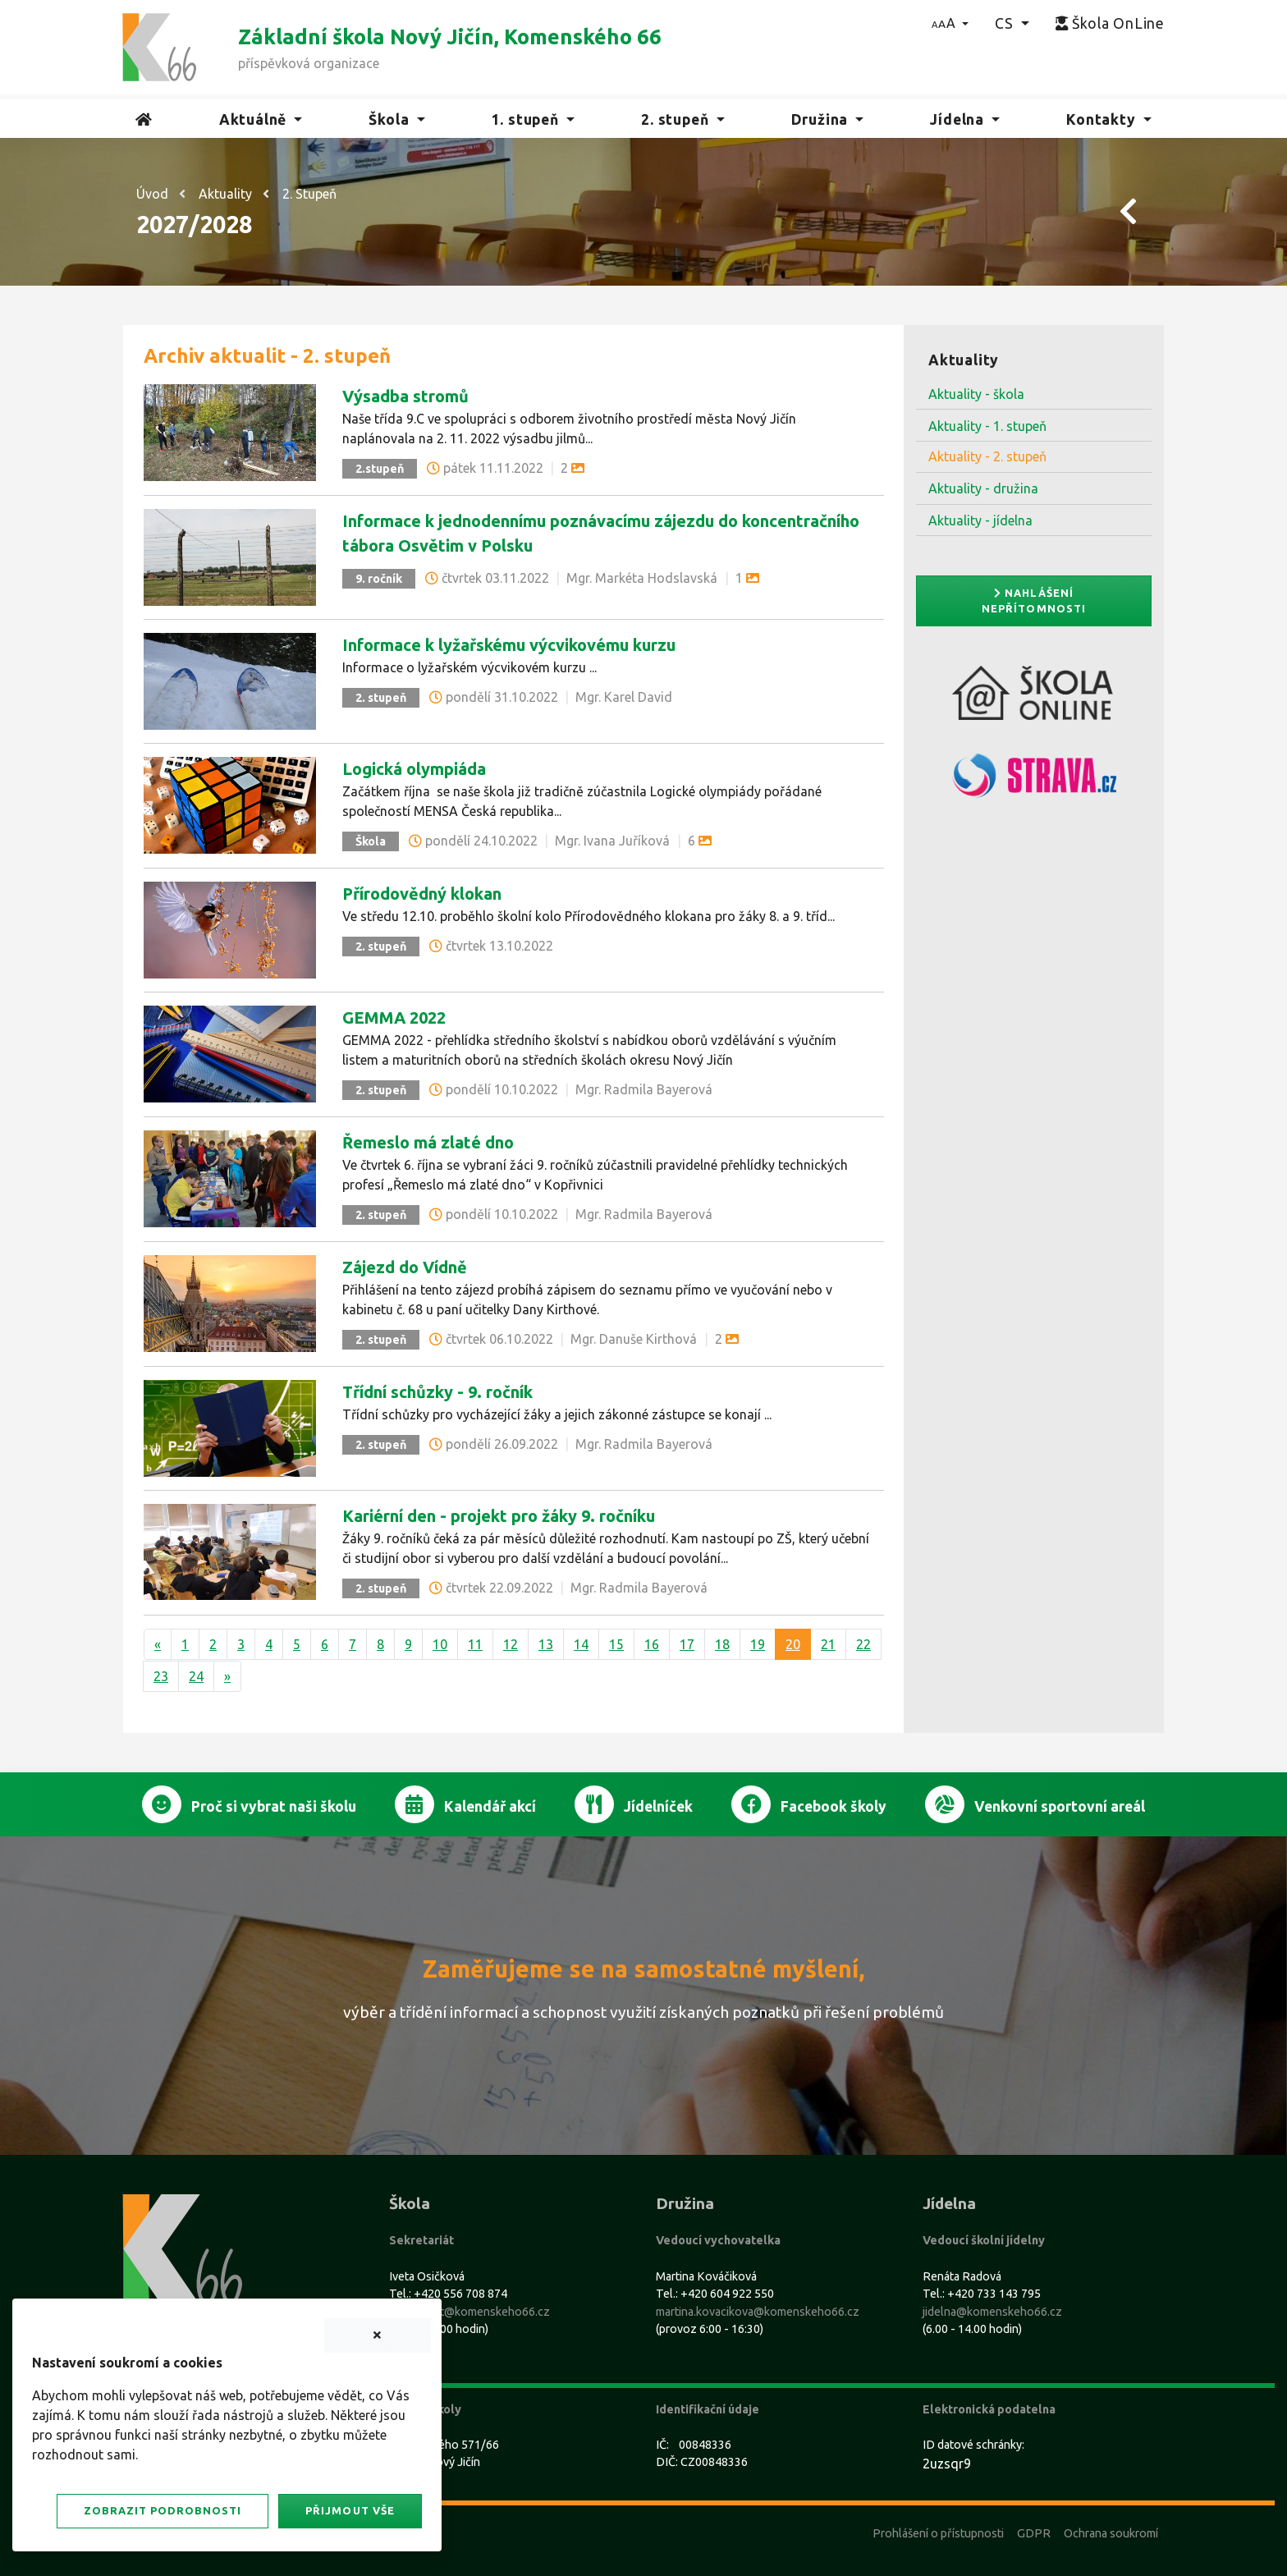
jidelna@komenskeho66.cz (992, 2311)
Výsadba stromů (405, 396)
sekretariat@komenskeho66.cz (469, 2311)
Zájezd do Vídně (404, 1267)
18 (722, 1644)
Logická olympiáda (414, 768)
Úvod (152, 193)
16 (651, 1644)
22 (863, 1644)
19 (757, 1644)
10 (440, 1644)
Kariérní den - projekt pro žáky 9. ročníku (498, 1515)
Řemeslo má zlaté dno (428, 1142)
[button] (950, 23)
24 (196, 1676)
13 (545, 1644)
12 (510, 1644)
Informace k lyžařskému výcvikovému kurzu (509, 644)
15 (616, 1644)
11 (475, 1644)
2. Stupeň (309, 193)
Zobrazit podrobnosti (162, 2510)
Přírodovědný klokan (422, 893)
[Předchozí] (158, 1644)
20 (792, 1644)
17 (687, 1644)
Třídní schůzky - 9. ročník (437, 1391)
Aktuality (225, 193)
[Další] (227, 1676)
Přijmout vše (349, 2510)
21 (828, 1644)
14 (581, 1644)
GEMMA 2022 (394, 1017)
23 (160, 1676)
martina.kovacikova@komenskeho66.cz (757, 2311)
